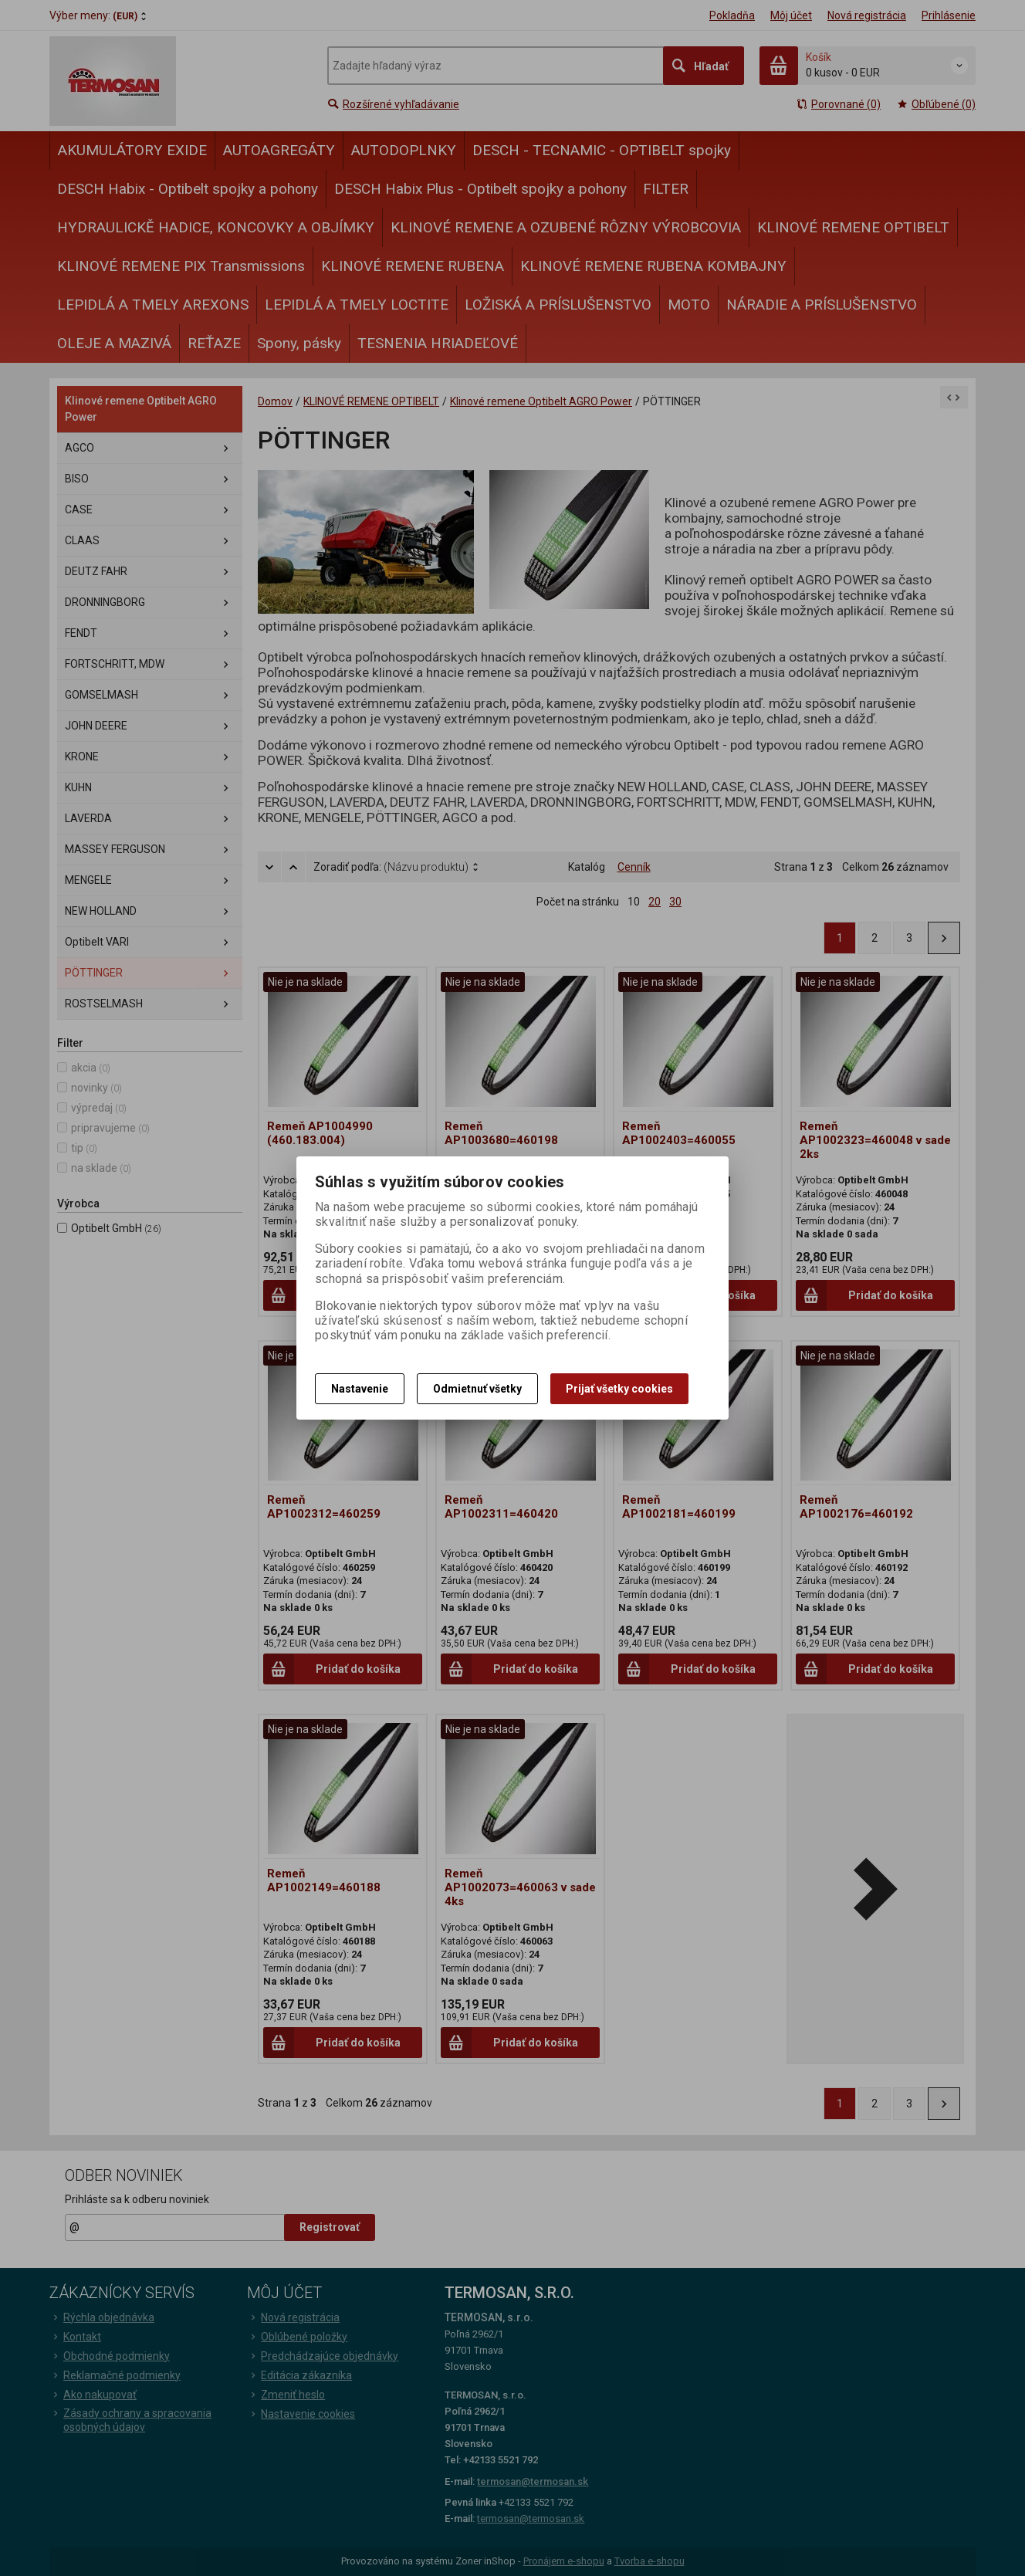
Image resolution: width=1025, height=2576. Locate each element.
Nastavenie (359, 1389)
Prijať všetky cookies (619, 1389)
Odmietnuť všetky (477, 1389)
